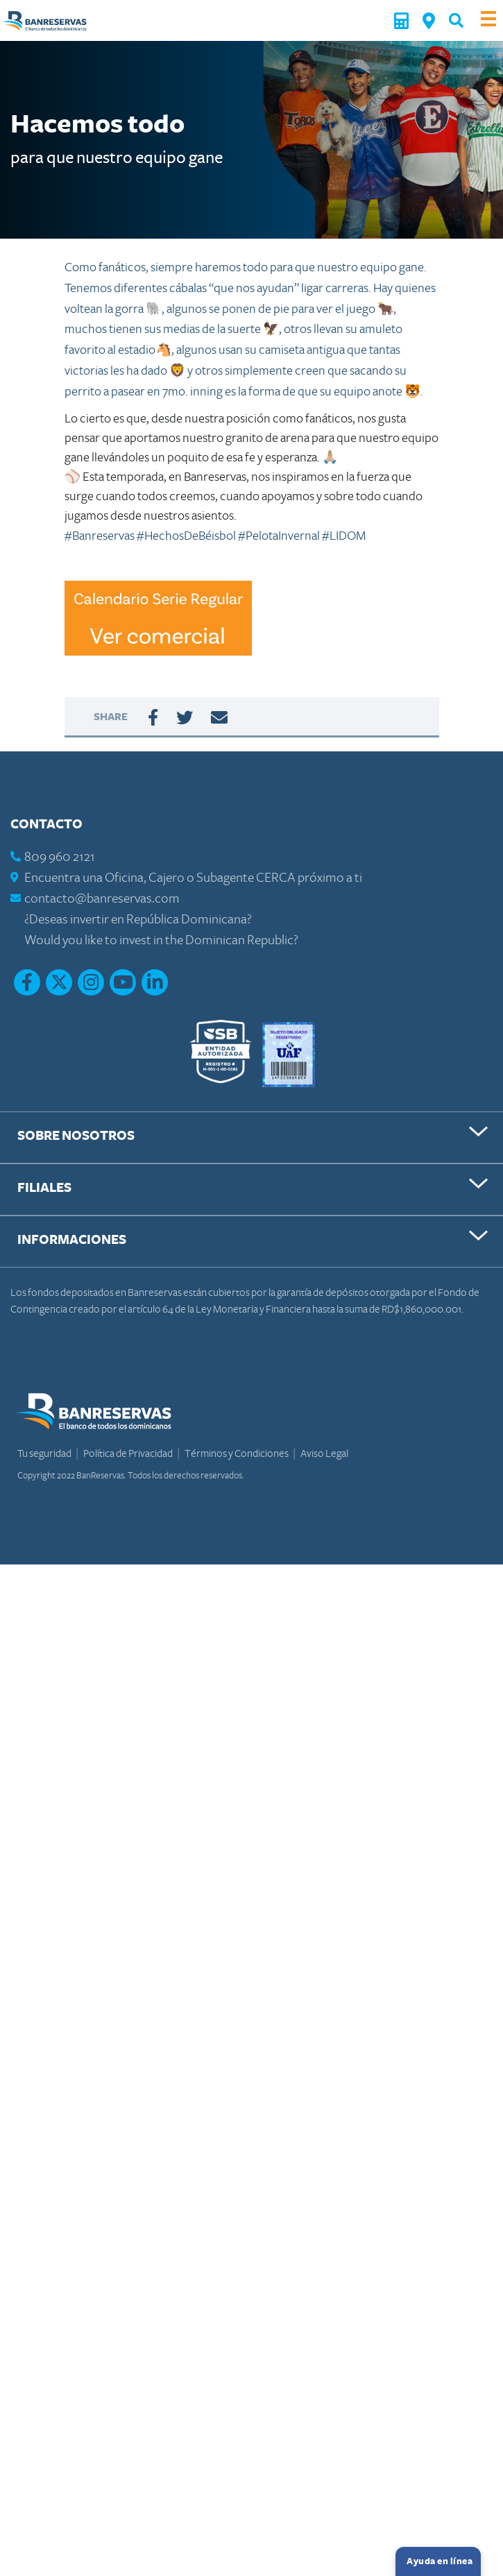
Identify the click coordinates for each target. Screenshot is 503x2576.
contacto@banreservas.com (102, 899)
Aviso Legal (324, 1453)
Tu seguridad (45, 1453)
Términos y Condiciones (237, 1453)
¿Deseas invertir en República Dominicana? (138, 920)
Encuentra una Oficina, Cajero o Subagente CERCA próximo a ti (193, 878)
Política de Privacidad (128, 1453)
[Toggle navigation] (488, 20)
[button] (456, 20)
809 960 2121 (59, 857)
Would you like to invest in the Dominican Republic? (161, 940)
